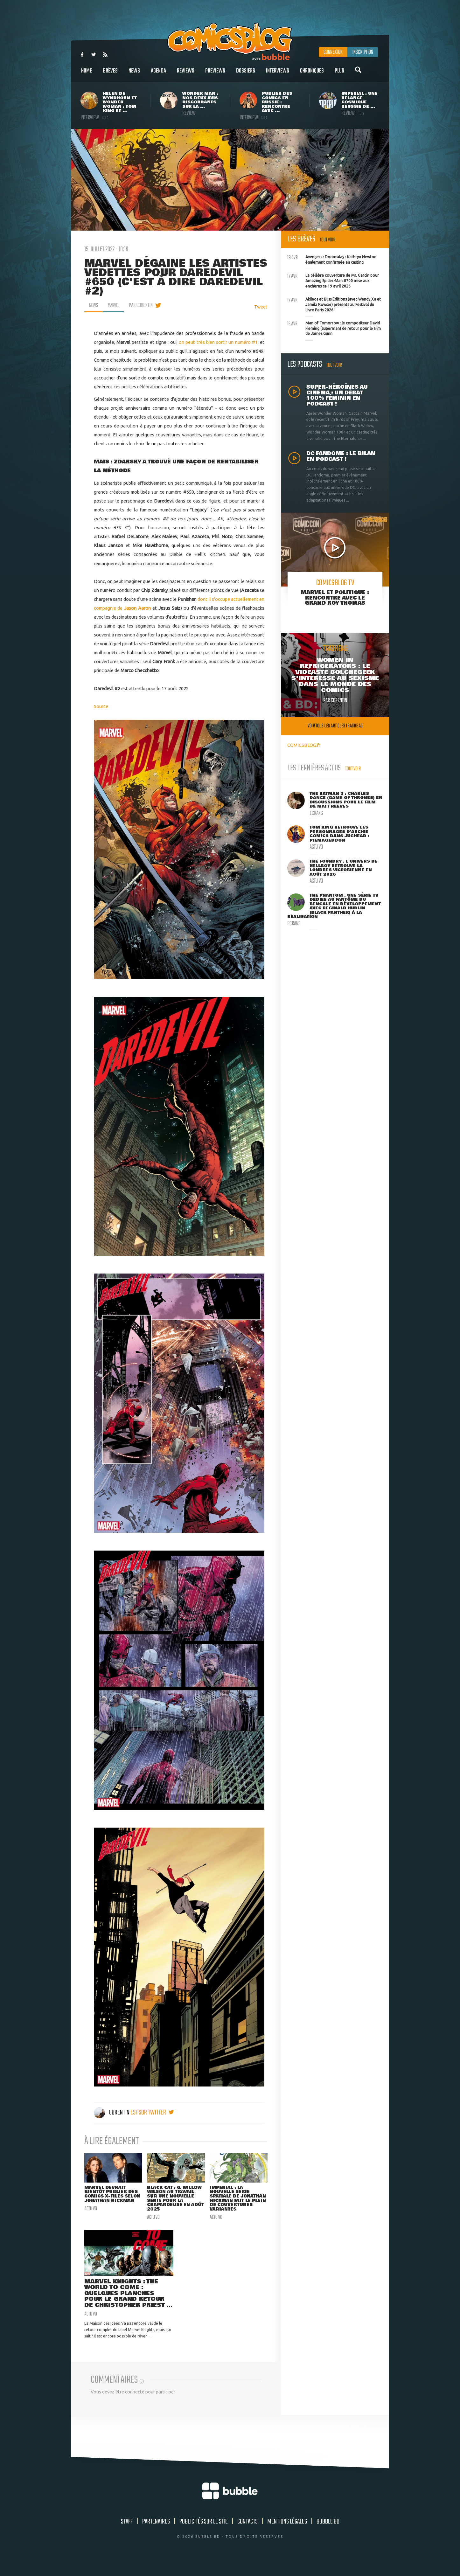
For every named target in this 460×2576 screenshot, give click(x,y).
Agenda (158, 74)
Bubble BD (328, 2536)
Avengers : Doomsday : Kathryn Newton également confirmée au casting (331, 258)
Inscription (362, 52)
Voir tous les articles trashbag (335, 726)
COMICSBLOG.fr (303, 745)
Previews (215, 74)
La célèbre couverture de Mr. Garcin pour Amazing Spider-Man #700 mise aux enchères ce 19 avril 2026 (333, 280)
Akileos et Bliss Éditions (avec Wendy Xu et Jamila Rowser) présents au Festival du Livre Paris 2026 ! (334, 304)
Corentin (112, 2112)
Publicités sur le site (203, 2536)
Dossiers (246, 74)
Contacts (247, 2536)
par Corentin (144, 305)
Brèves (110, 74)
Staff (127, 2536)
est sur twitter (152, 2112)
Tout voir (327, 240)
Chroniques (312, 74)
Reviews (185, 74)
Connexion (333, 52)
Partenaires (156, 2536)
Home (86, 74)
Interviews (278, 74)
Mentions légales (287, 2536)
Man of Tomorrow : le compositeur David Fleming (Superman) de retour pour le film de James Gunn (334, 328)
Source (101, 706)
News (134, 74)
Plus (339, 74)
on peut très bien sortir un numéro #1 (218, 342)
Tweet (261, 306)
